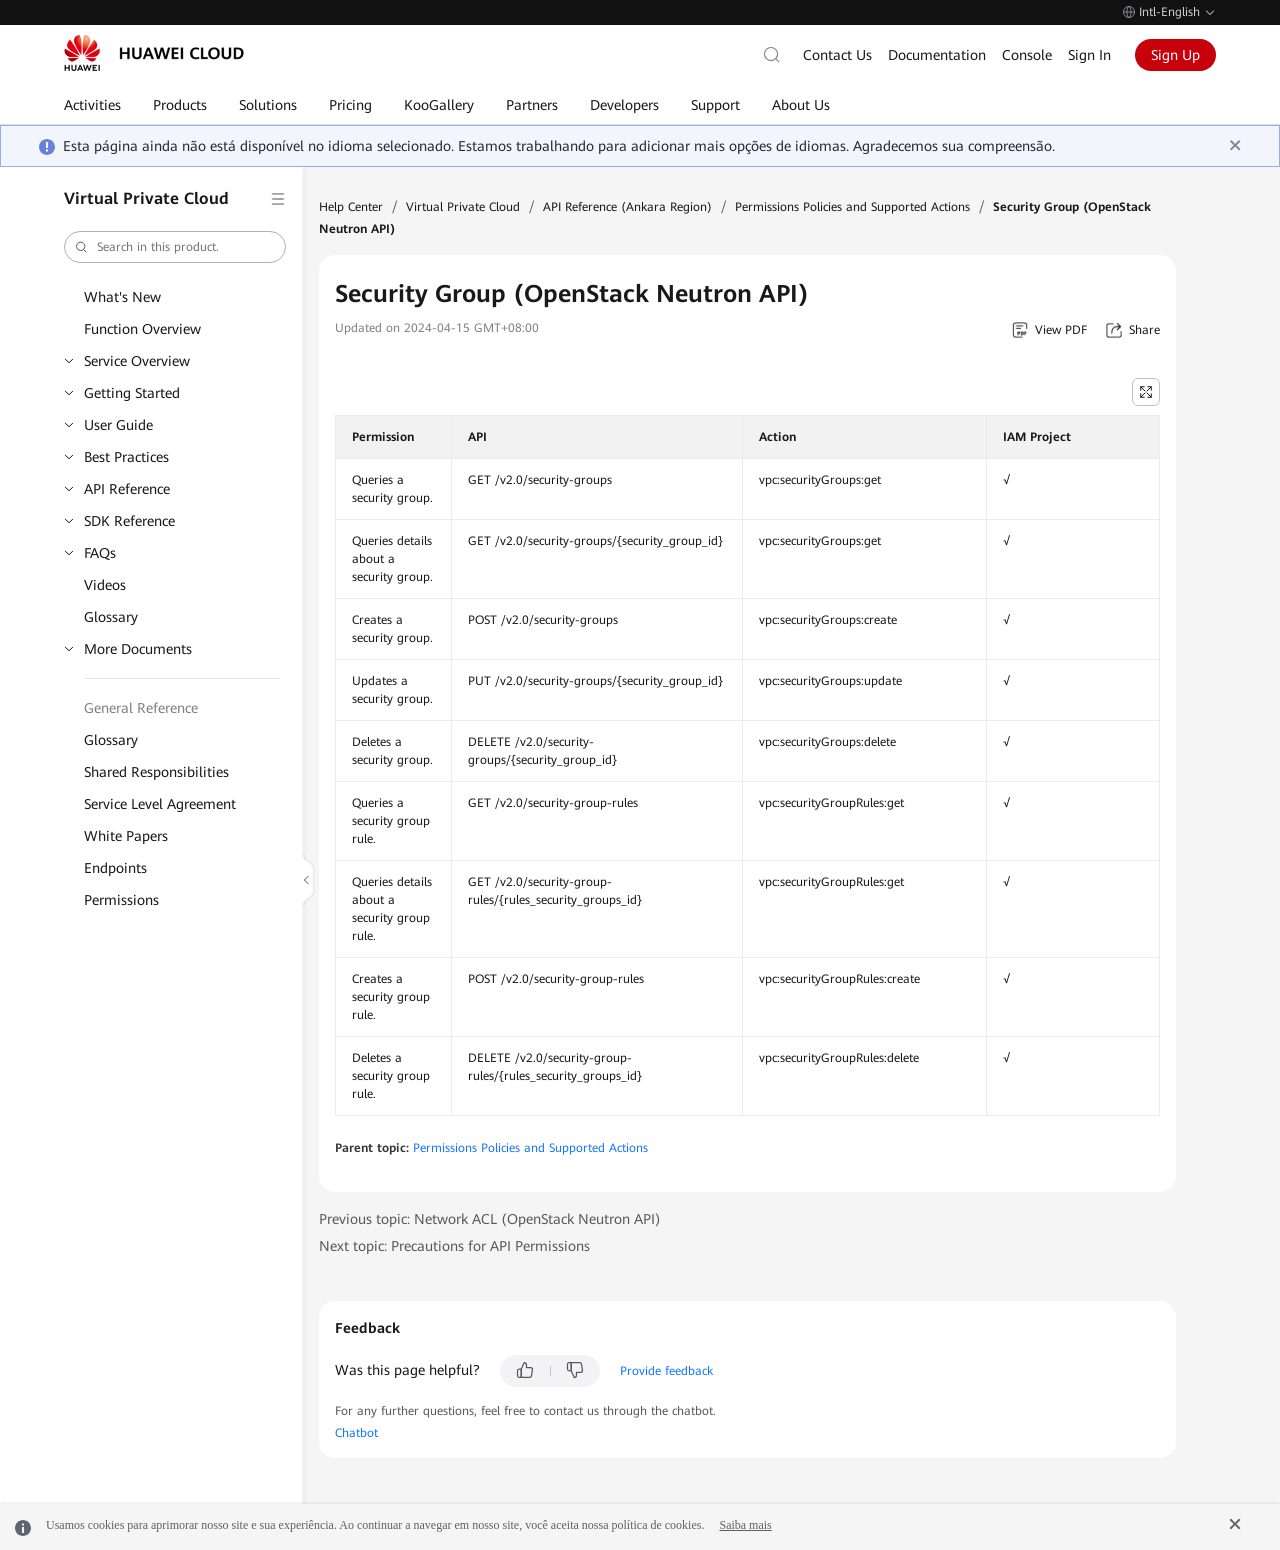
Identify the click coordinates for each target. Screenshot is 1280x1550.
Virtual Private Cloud (463, 207)
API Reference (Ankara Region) (627, 207)
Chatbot (356, 1433)
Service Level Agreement (160, 804)
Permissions (121, 900)
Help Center (351, 207)
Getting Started (132, 393)
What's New (122, 297)
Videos (105, 585)
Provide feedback (666, 1371)
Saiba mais (745, 1525)
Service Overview (137, 361)
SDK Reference (129, 521)
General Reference (141, 708)
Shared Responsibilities (156, 772)
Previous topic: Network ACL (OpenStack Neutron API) (490, 1219)
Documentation (937, 55)
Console (1027, 55)
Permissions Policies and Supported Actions (852, 207)
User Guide (118, 425)
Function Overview (142, 329)
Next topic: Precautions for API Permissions (454, 1246)
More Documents (138, 649)
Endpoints (115, 868)
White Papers (126, 836)
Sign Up (1175, 55)
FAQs (100, 553)
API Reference (127, 489)
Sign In (1089, 55)
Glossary (111, 617)
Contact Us (837, 55)
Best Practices (126, 457)
